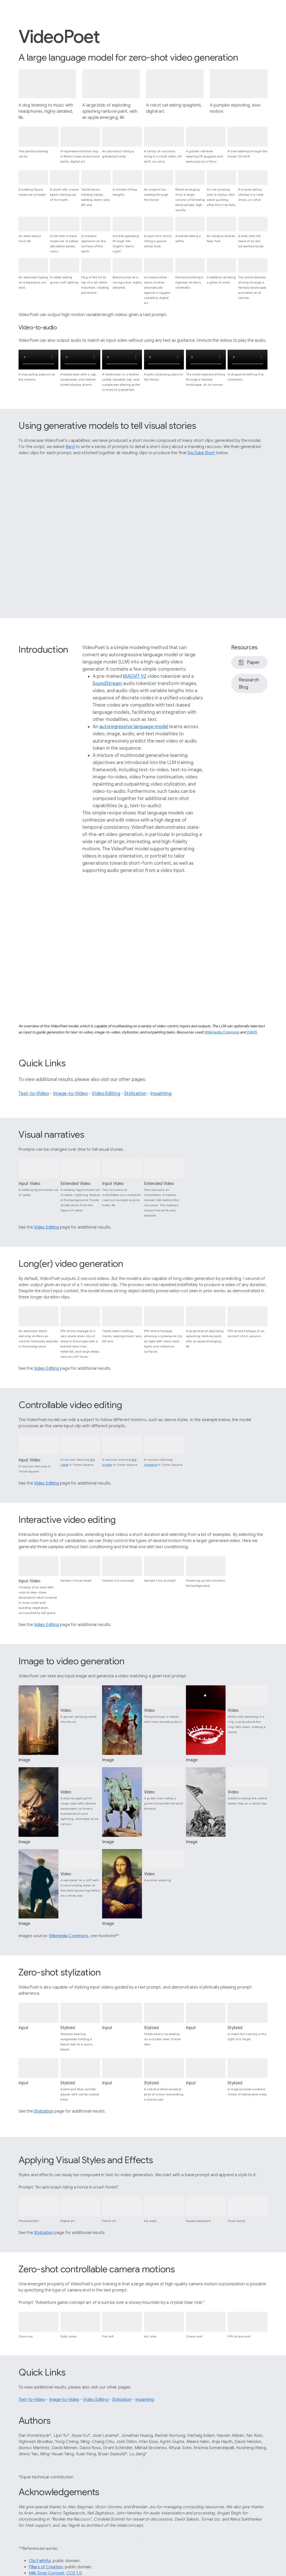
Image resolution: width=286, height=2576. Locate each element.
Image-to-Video (70, 1093)
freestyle (150, 1465)
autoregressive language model (133, 726)
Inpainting (161, 1093)
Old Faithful (40, 2560)
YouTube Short (201, 452)
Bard (70, 446)
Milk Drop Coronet (46, 2573)
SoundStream (107, 683)
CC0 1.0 (74, 2573)
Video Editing (106, 1093)
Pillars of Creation (46, 2567)
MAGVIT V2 (134, 676)
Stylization (135, 1093)
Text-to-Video (34, 1093)
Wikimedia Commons (68, 1935)
